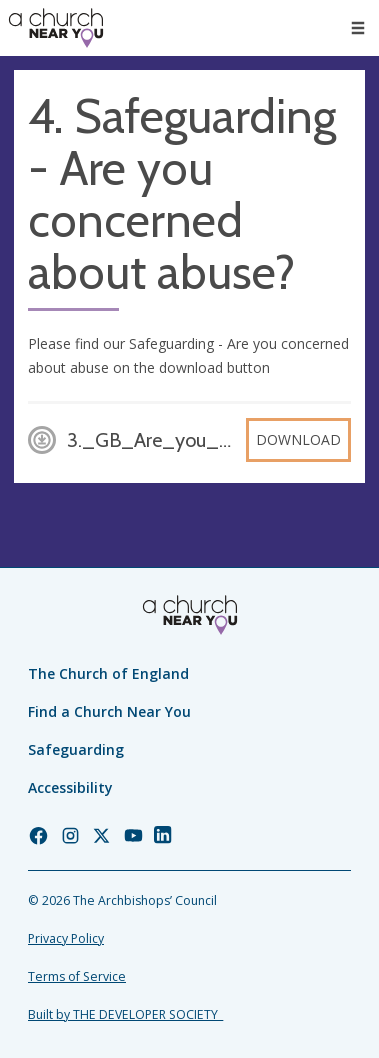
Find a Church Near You (109, 711)
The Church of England (108, 673)
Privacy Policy (66, 938)
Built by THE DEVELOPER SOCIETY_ (125, 1014)
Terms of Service (77, 976)
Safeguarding (76, 749)
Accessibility (70, 787)
